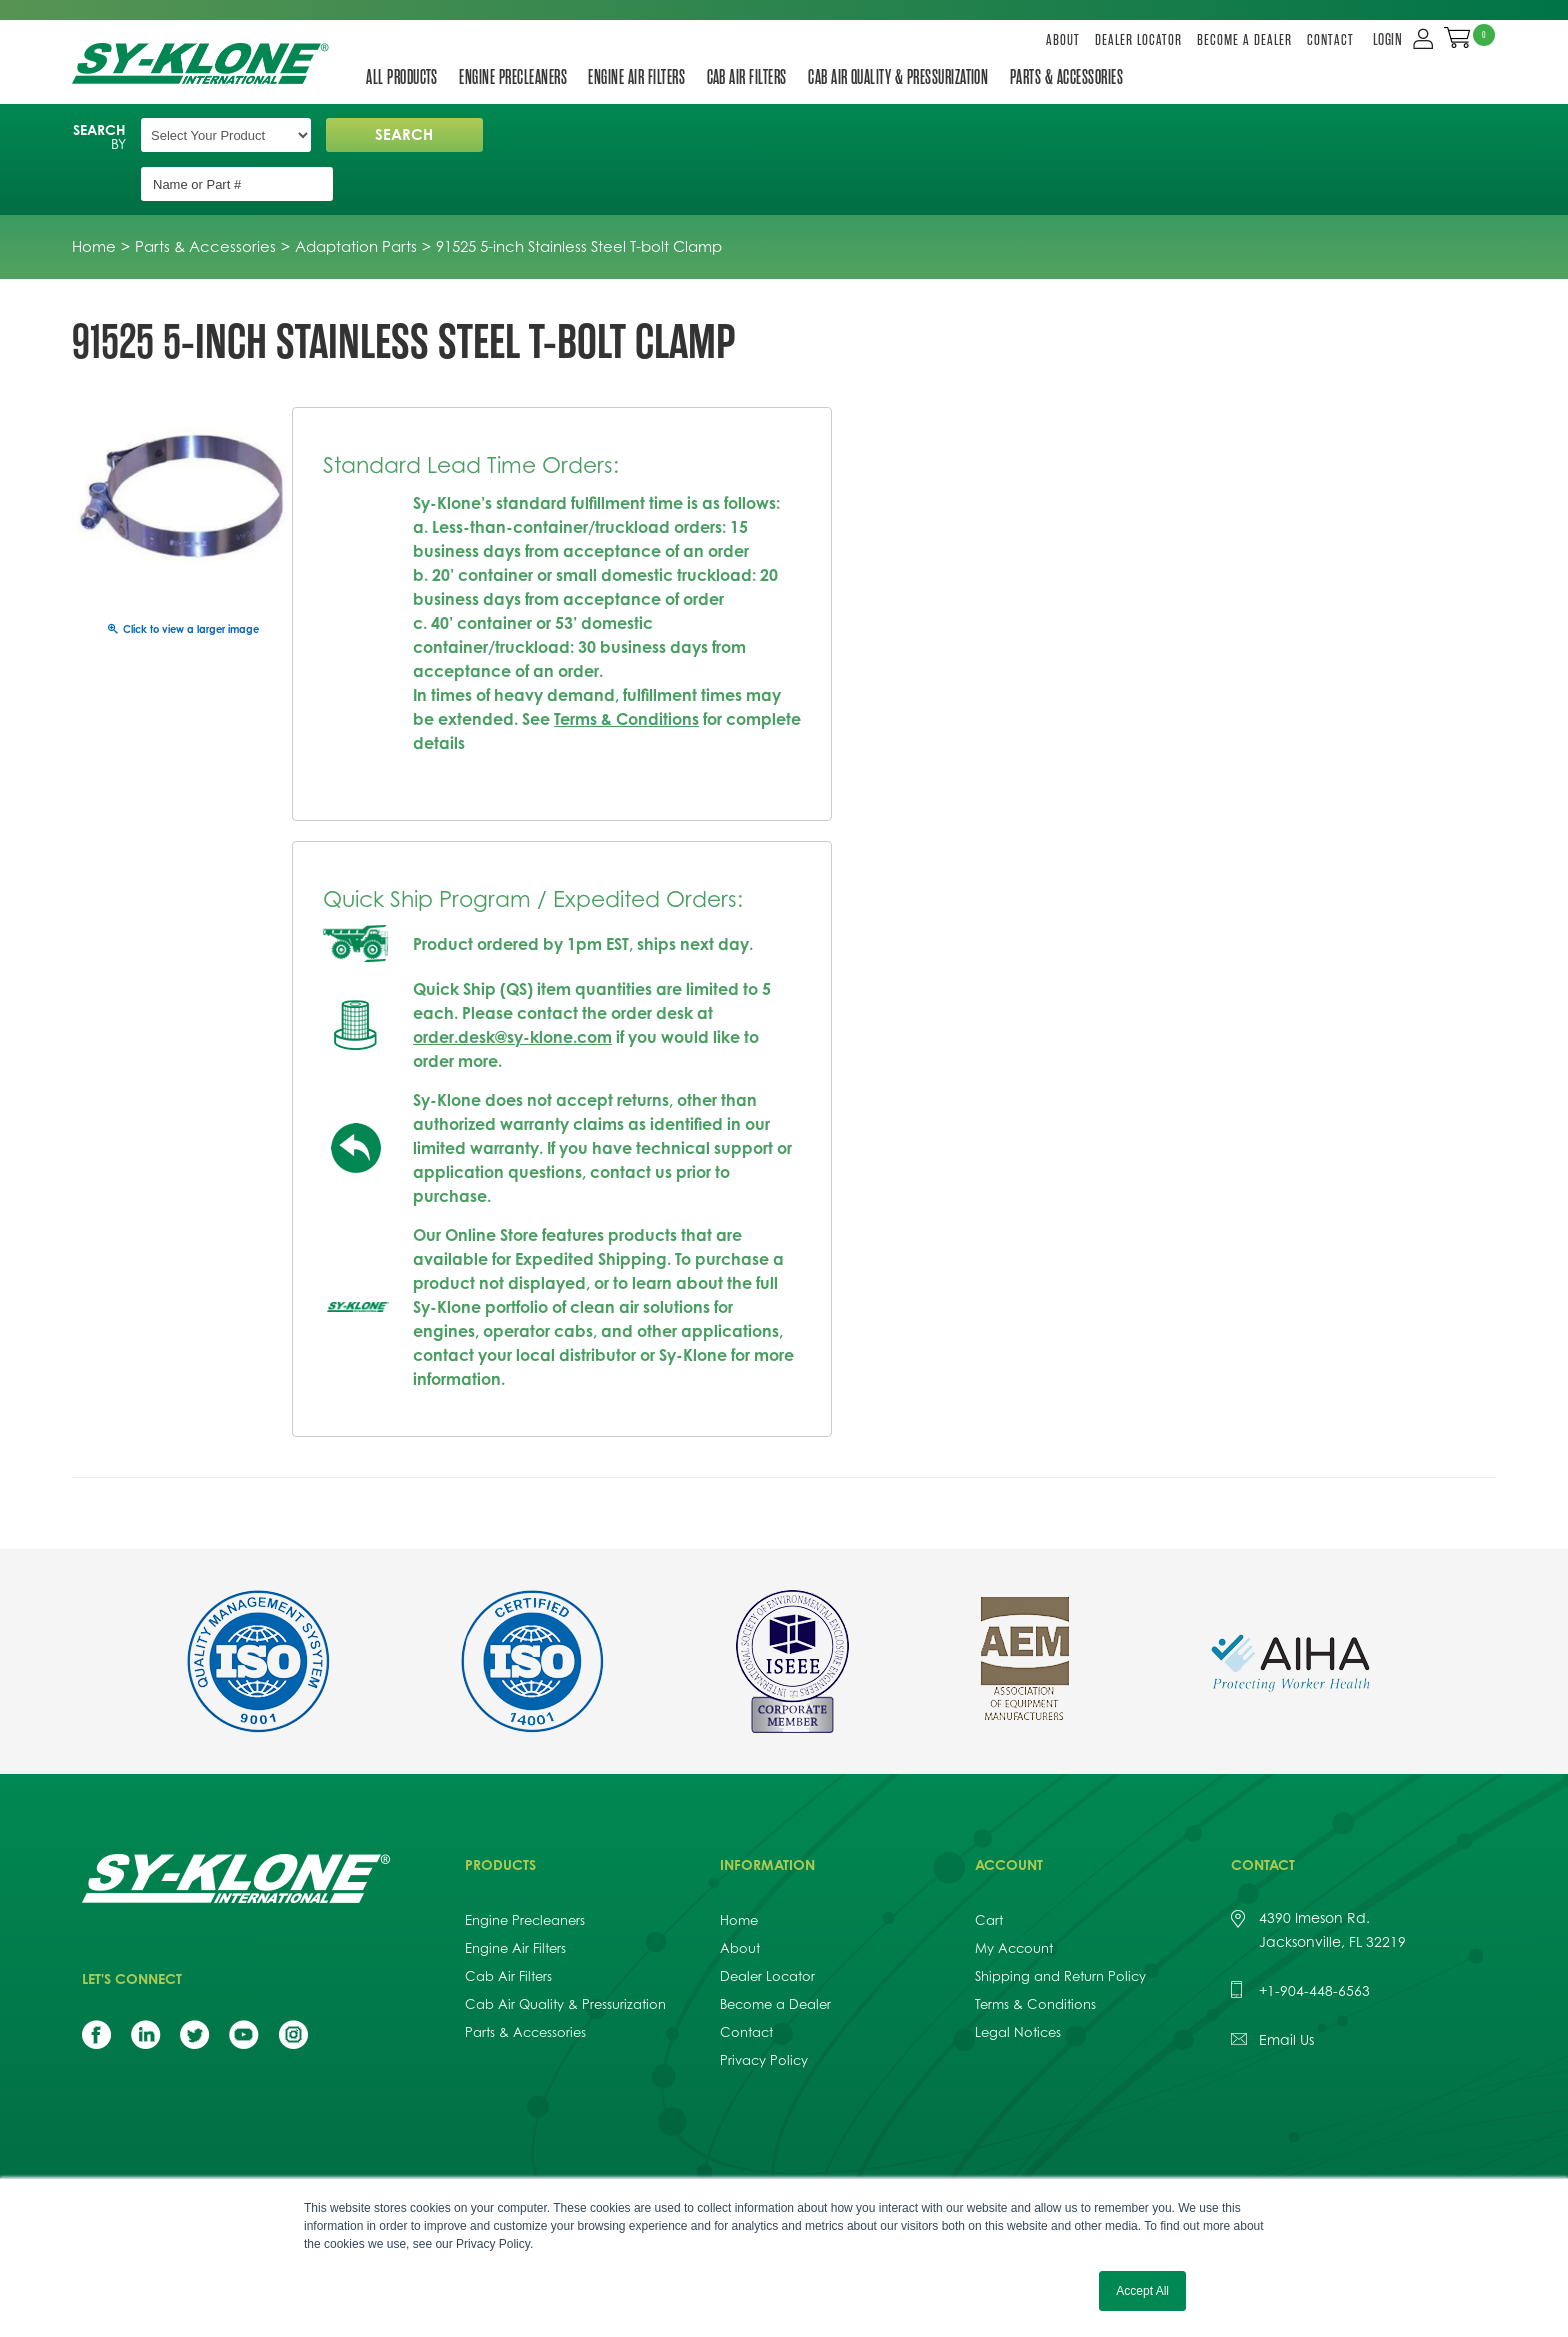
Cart (989, 1873)
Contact (1330, 40)
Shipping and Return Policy (1060, 1929)
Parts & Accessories (1083, 77)
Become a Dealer (1244, 40)
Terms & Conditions (626, 672)
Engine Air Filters (643, 77)
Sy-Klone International (204, 63)
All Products (403, 77)
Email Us (1286, 1992)
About (1063, 40)
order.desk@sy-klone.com (512, 990)
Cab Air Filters (756, 77)
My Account (1014, 1901)
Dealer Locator (1138, 40)
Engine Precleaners (517, 77)
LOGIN (1389, 40)
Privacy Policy (764, 2013)
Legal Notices (1018, 1985)
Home (739, 1873)
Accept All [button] (1142, 2291)
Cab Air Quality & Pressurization (912, 77)
